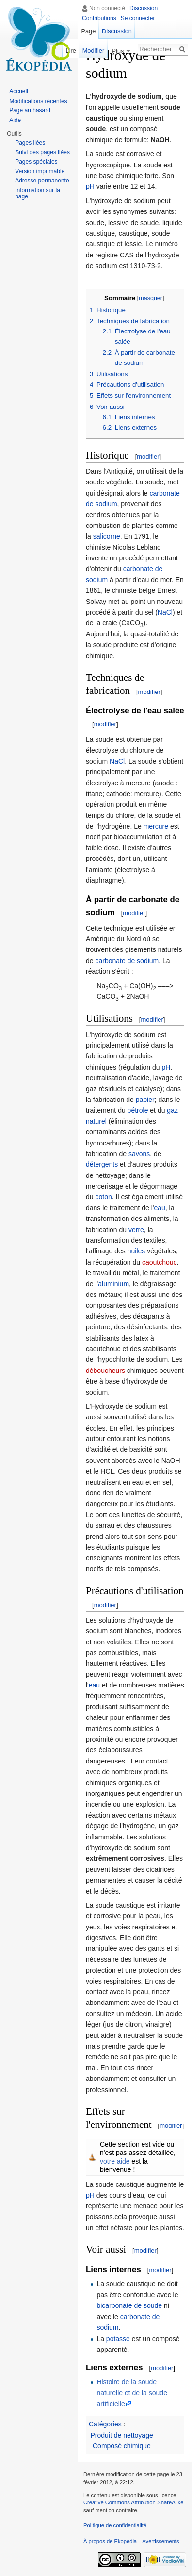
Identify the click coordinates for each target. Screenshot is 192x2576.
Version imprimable (39, 171)
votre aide (114, 2161)
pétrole (138, 1110)
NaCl (165, 612)
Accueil (18, 91)
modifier (148, 456)
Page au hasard (29, 110)
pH (90, 186)
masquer (150, 298)
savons (139, 1154)
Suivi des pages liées (42, 152)
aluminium (113, 1284)
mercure (156, 826)
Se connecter (138, 18)
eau (159, 1208)
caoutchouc (159, 1262)
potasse (118, 2339)
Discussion (143, 8)
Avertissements (160, 2541)
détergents (102, 1164)
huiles (136, 1251)
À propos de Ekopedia (110, 2541)
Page (88, 31)
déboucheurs (105, 1370)
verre (136, 1230)
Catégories (105, 2424)
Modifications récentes (38, 101)
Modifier (93, 50)
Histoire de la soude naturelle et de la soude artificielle (131, 2393)
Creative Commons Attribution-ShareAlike (133, 2502)
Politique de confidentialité (114, 2525)
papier (145, 1099)
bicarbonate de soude (129, 2305)
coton (103, 1197)
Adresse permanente (42, 180)
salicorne (106, 536)
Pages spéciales (36, 161)
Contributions (99, 18)
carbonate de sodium (127, 960)
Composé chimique (122, 2446)
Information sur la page (37, 193)
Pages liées (30, 142)
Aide (15, 120)
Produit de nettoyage (122, 2435)
